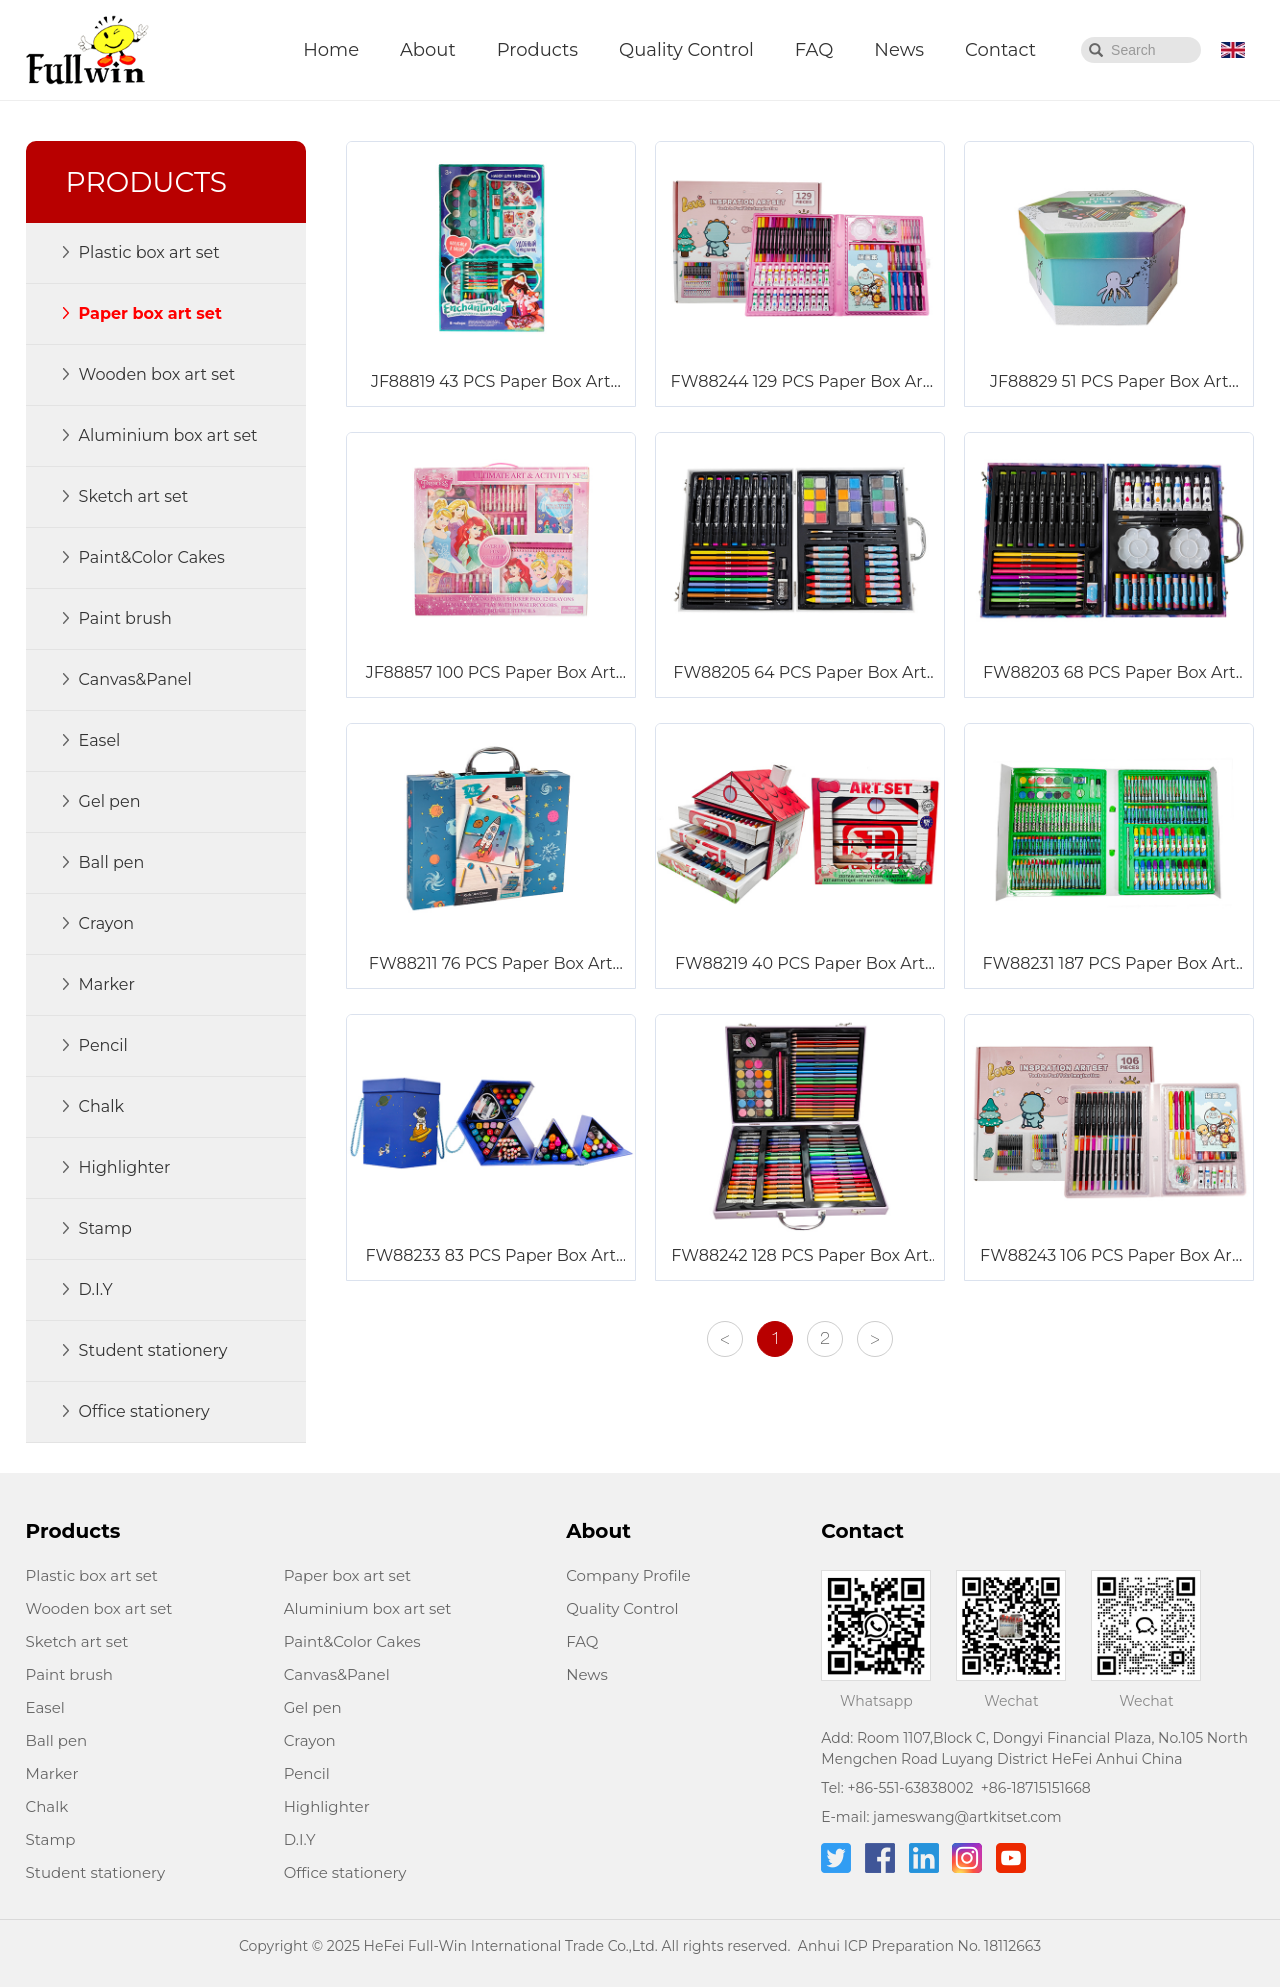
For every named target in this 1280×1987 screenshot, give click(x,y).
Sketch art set (77, 1641)
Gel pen (313, 1707)
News (899, 50)
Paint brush (69, 1674)
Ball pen (57, 1740)
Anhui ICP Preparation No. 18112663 (919, 1946)
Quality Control (686, 50)
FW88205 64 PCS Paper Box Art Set (799, 674)
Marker (52, 1773)
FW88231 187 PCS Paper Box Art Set (1109, 965)
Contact (1000, 50)
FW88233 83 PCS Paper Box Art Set (490, 1257)
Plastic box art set (92, 1575)
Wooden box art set (99, 1608)
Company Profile (628, 1575)
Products (537, 50)
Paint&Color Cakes (352, 1641)
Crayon (310, 1740)
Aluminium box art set (368, 1608)
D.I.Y (300, 1839)
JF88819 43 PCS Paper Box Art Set (491, 383)
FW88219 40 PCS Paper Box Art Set (800, 965)
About (428, 50)
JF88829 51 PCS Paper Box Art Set (1109, 383)
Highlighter (327, 1806)
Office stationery (345, 1872)
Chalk (47, 1806)
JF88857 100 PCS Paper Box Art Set (491, 674)
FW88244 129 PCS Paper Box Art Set (800, 383)
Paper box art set (347, 1575)
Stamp (51, 1839)
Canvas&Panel (337, 1674)
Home (331, 50)
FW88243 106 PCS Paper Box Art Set (1109, 1257)
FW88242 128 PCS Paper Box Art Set (800, 1257)
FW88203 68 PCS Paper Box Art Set (1109, 674)
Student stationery (96, 1872)
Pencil (307, 1773)
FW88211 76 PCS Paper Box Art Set (491, 965)
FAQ (814, 50)
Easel (45, 1707)
